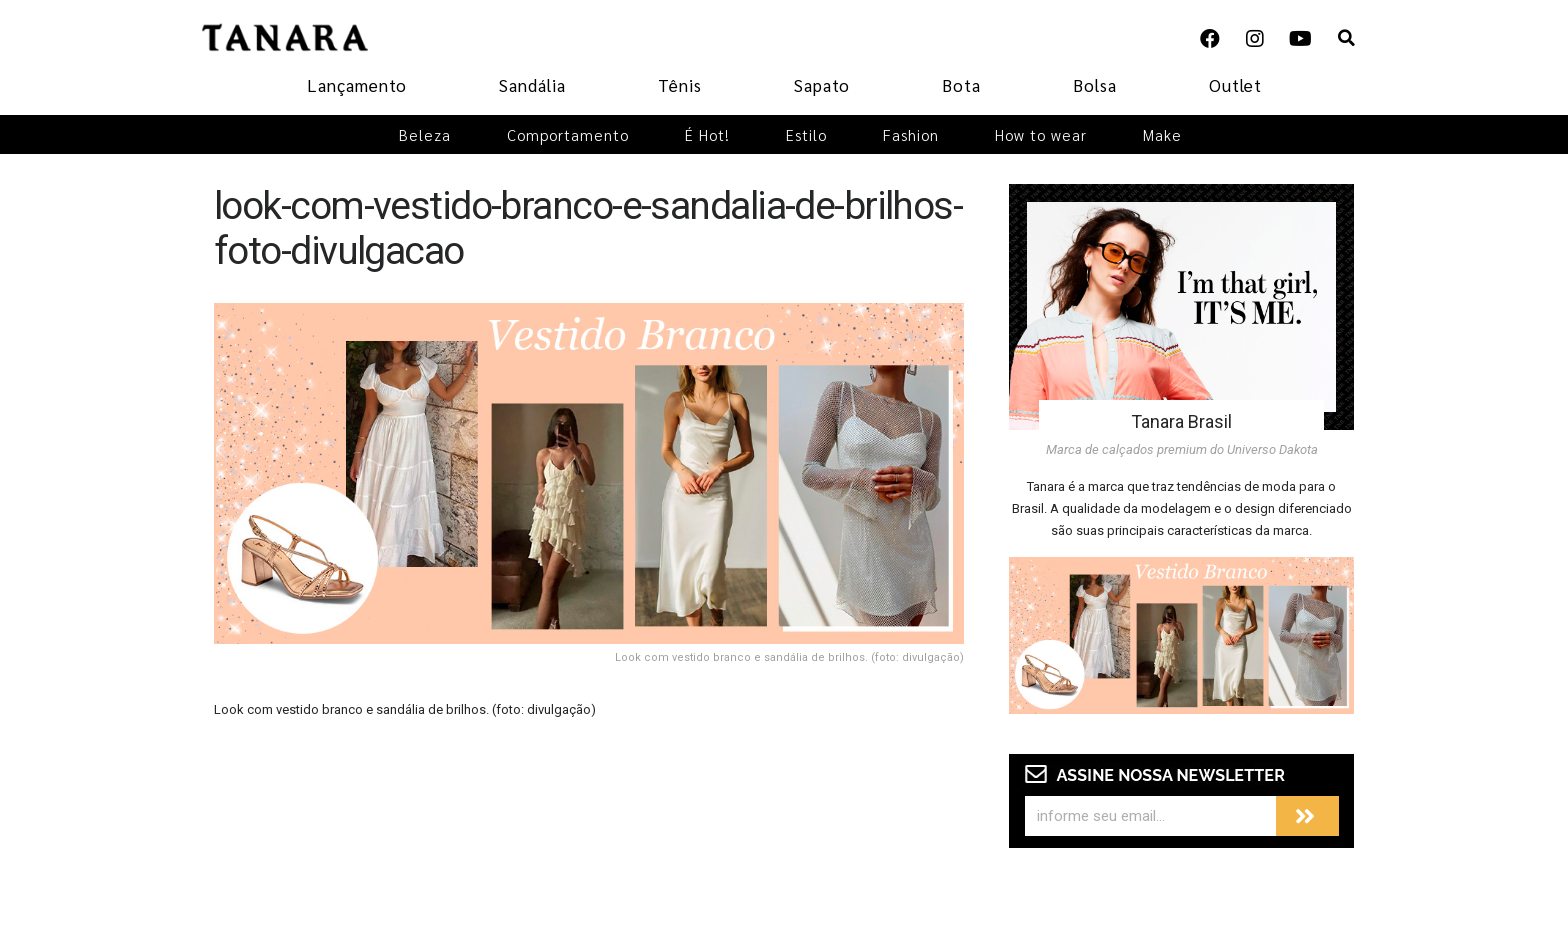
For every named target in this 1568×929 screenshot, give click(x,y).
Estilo (806, 134)
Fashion (911, 134)
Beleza (425, 134)
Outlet (1235, 85)
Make (1162, 134)
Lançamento (357, 85)
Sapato (822, 85)
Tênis (680, 85)
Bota (961, 85)
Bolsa (1095, 85)
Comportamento (568, 134)
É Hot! (707, 134)
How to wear (1041, 134)
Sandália (532, 85)
